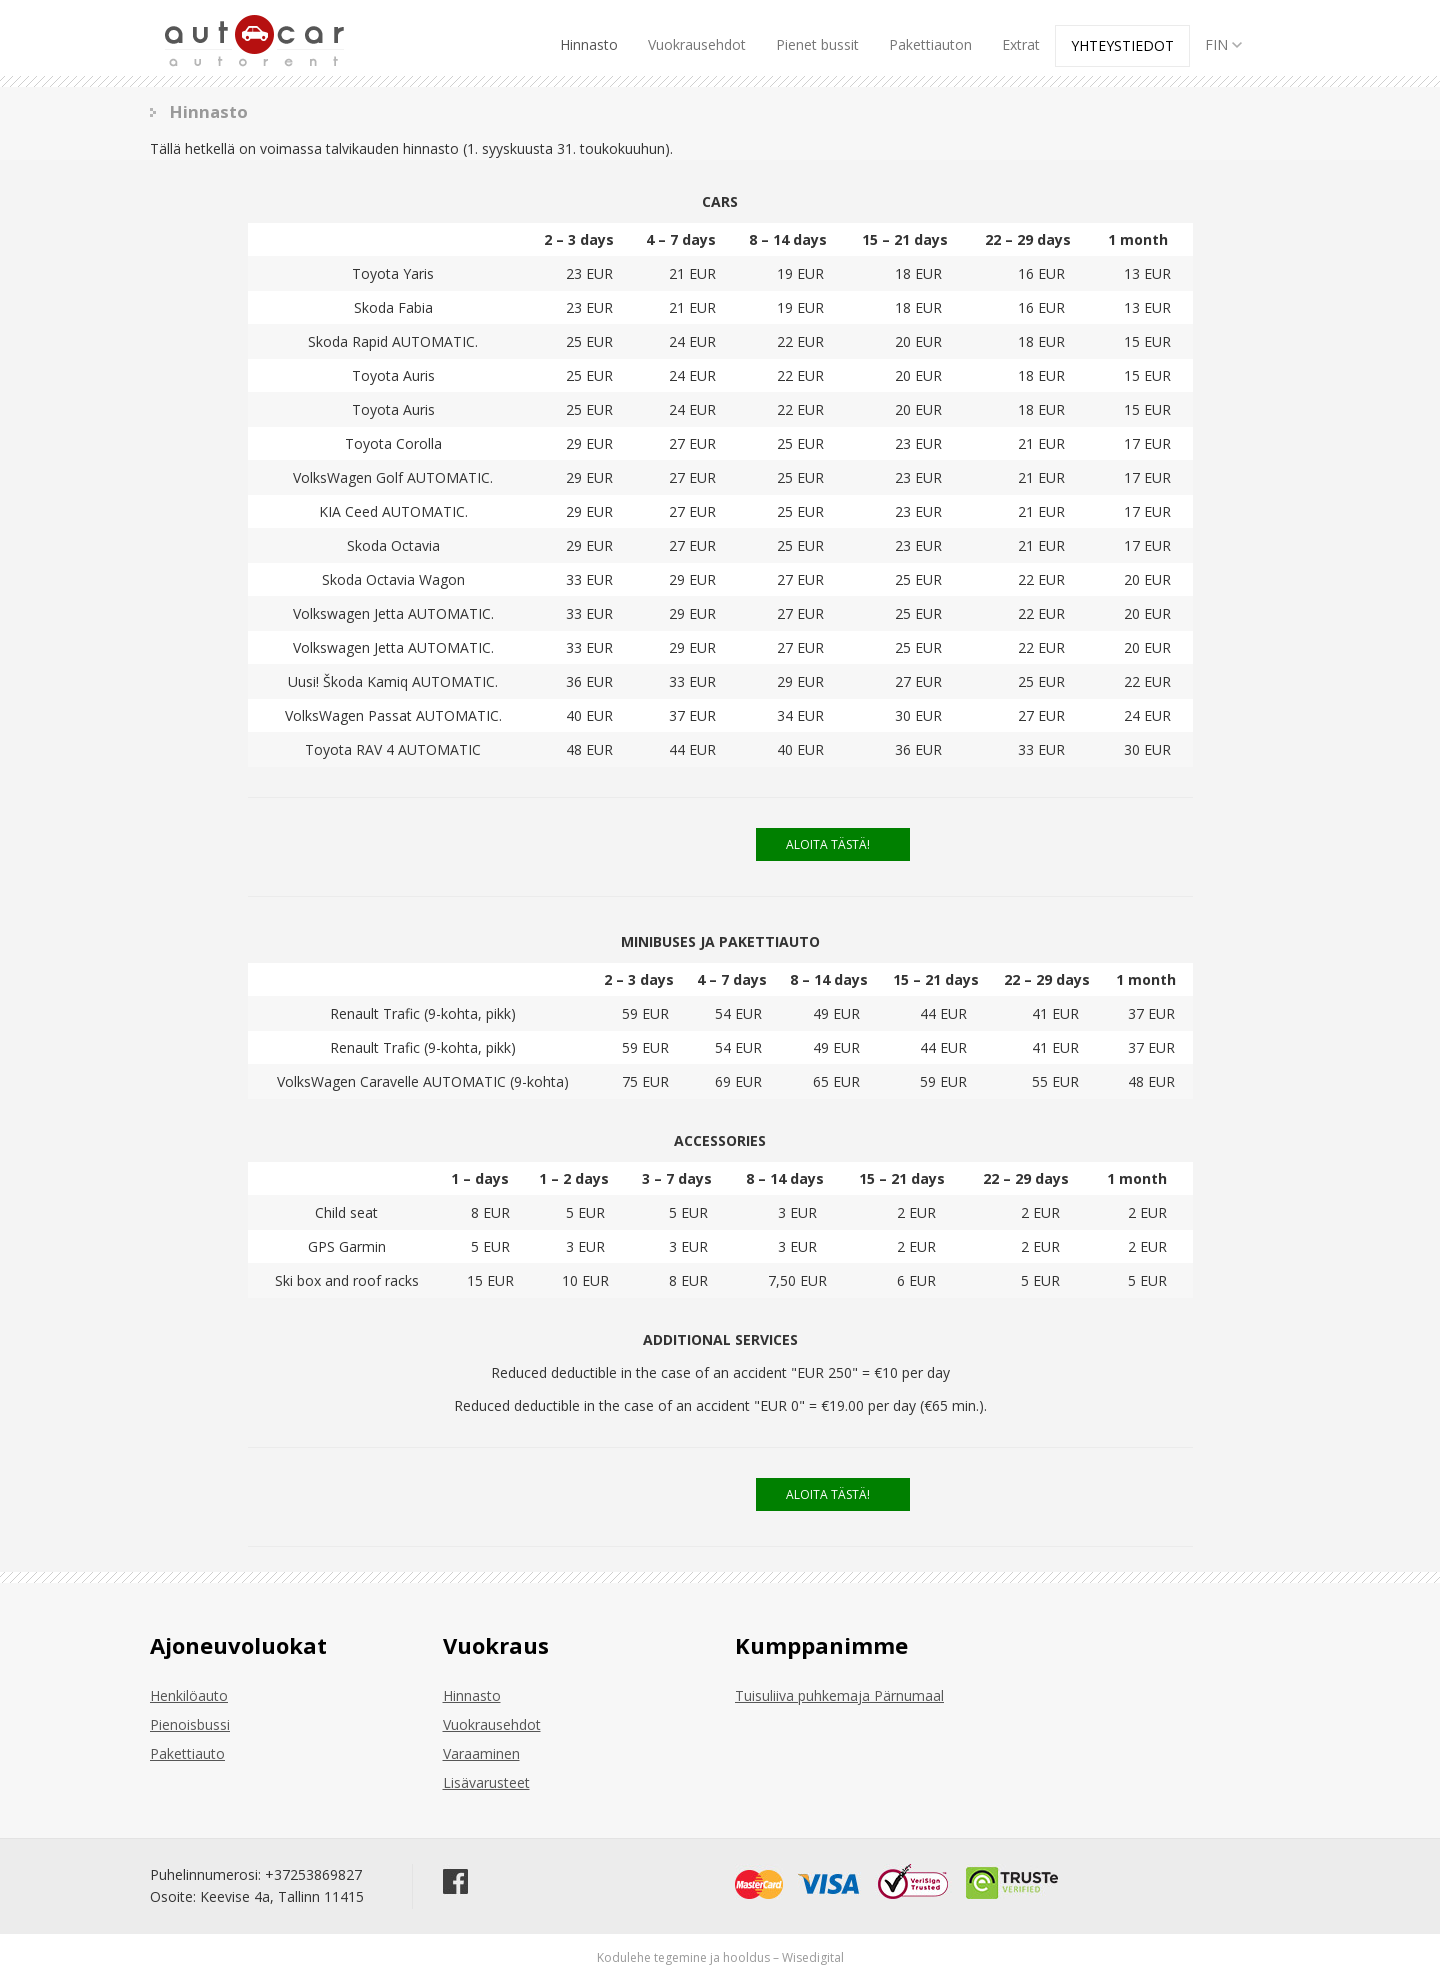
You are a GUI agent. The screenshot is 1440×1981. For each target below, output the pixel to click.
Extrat (1021, 44)
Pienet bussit (817, 44)
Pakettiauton (930, 44)
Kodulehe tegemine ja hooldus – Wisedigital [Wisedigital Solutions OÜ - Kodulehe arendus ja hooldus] (720, 1957)
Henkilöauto (189, 1695)
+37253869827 (313, 1874)
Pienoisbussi (190, 1724)
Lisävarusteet (486, 1782)
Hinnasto (589, 44)
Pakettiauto (187, 1753)
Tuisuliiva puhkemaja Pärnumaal (839, 1695)
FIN (1225, 44)
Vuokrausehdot (697, 44)
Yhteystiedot (1122, 45)
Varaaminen (481, 1753)
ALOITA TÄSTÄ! (828, 844)
